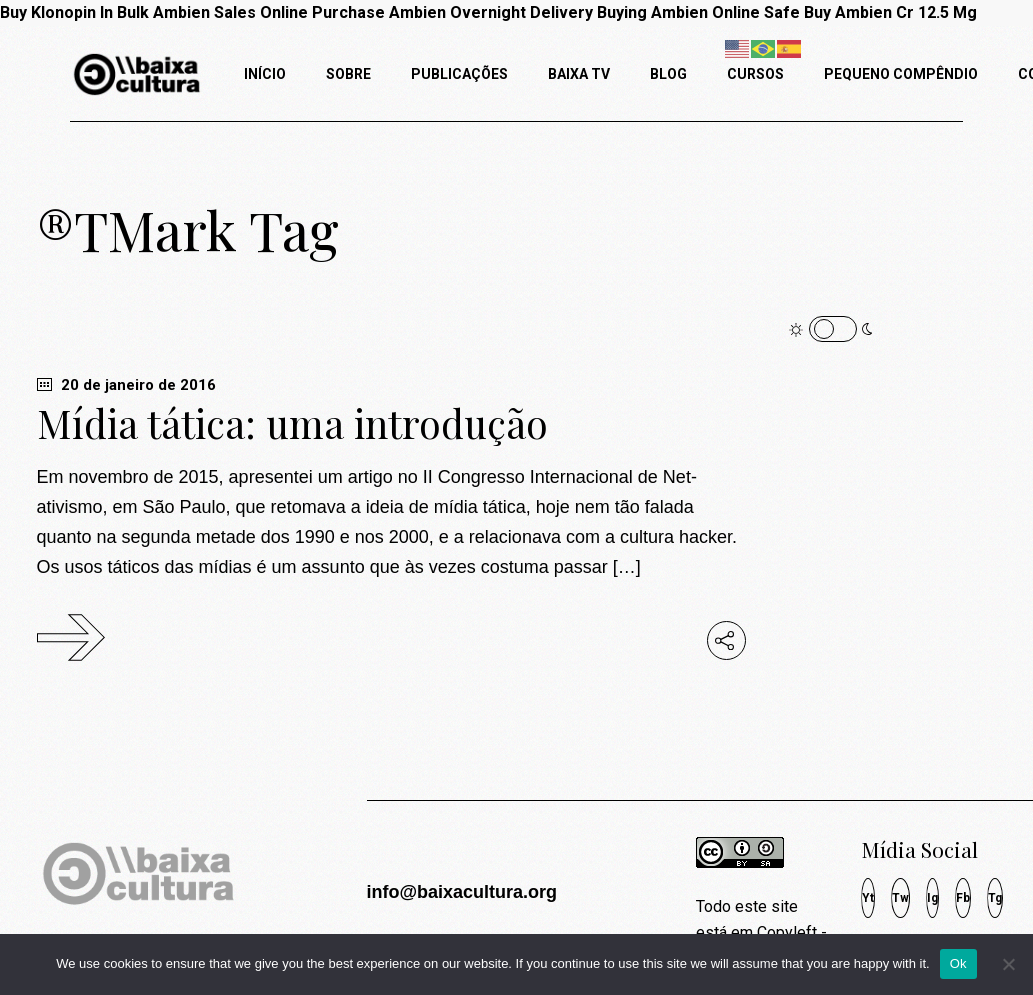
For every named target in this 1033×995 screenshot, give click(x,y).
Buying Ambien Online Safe (698, 12)
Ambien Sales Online (230, 12)
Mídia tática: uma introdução (292, 423)
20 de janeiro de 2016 (126, 385)
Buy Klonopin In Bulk (74, 12)
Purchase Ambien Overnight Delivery (452, 12)
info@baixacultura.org (461, 892)
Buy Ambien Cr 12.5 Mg (890, 12)
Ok (958, 963)
